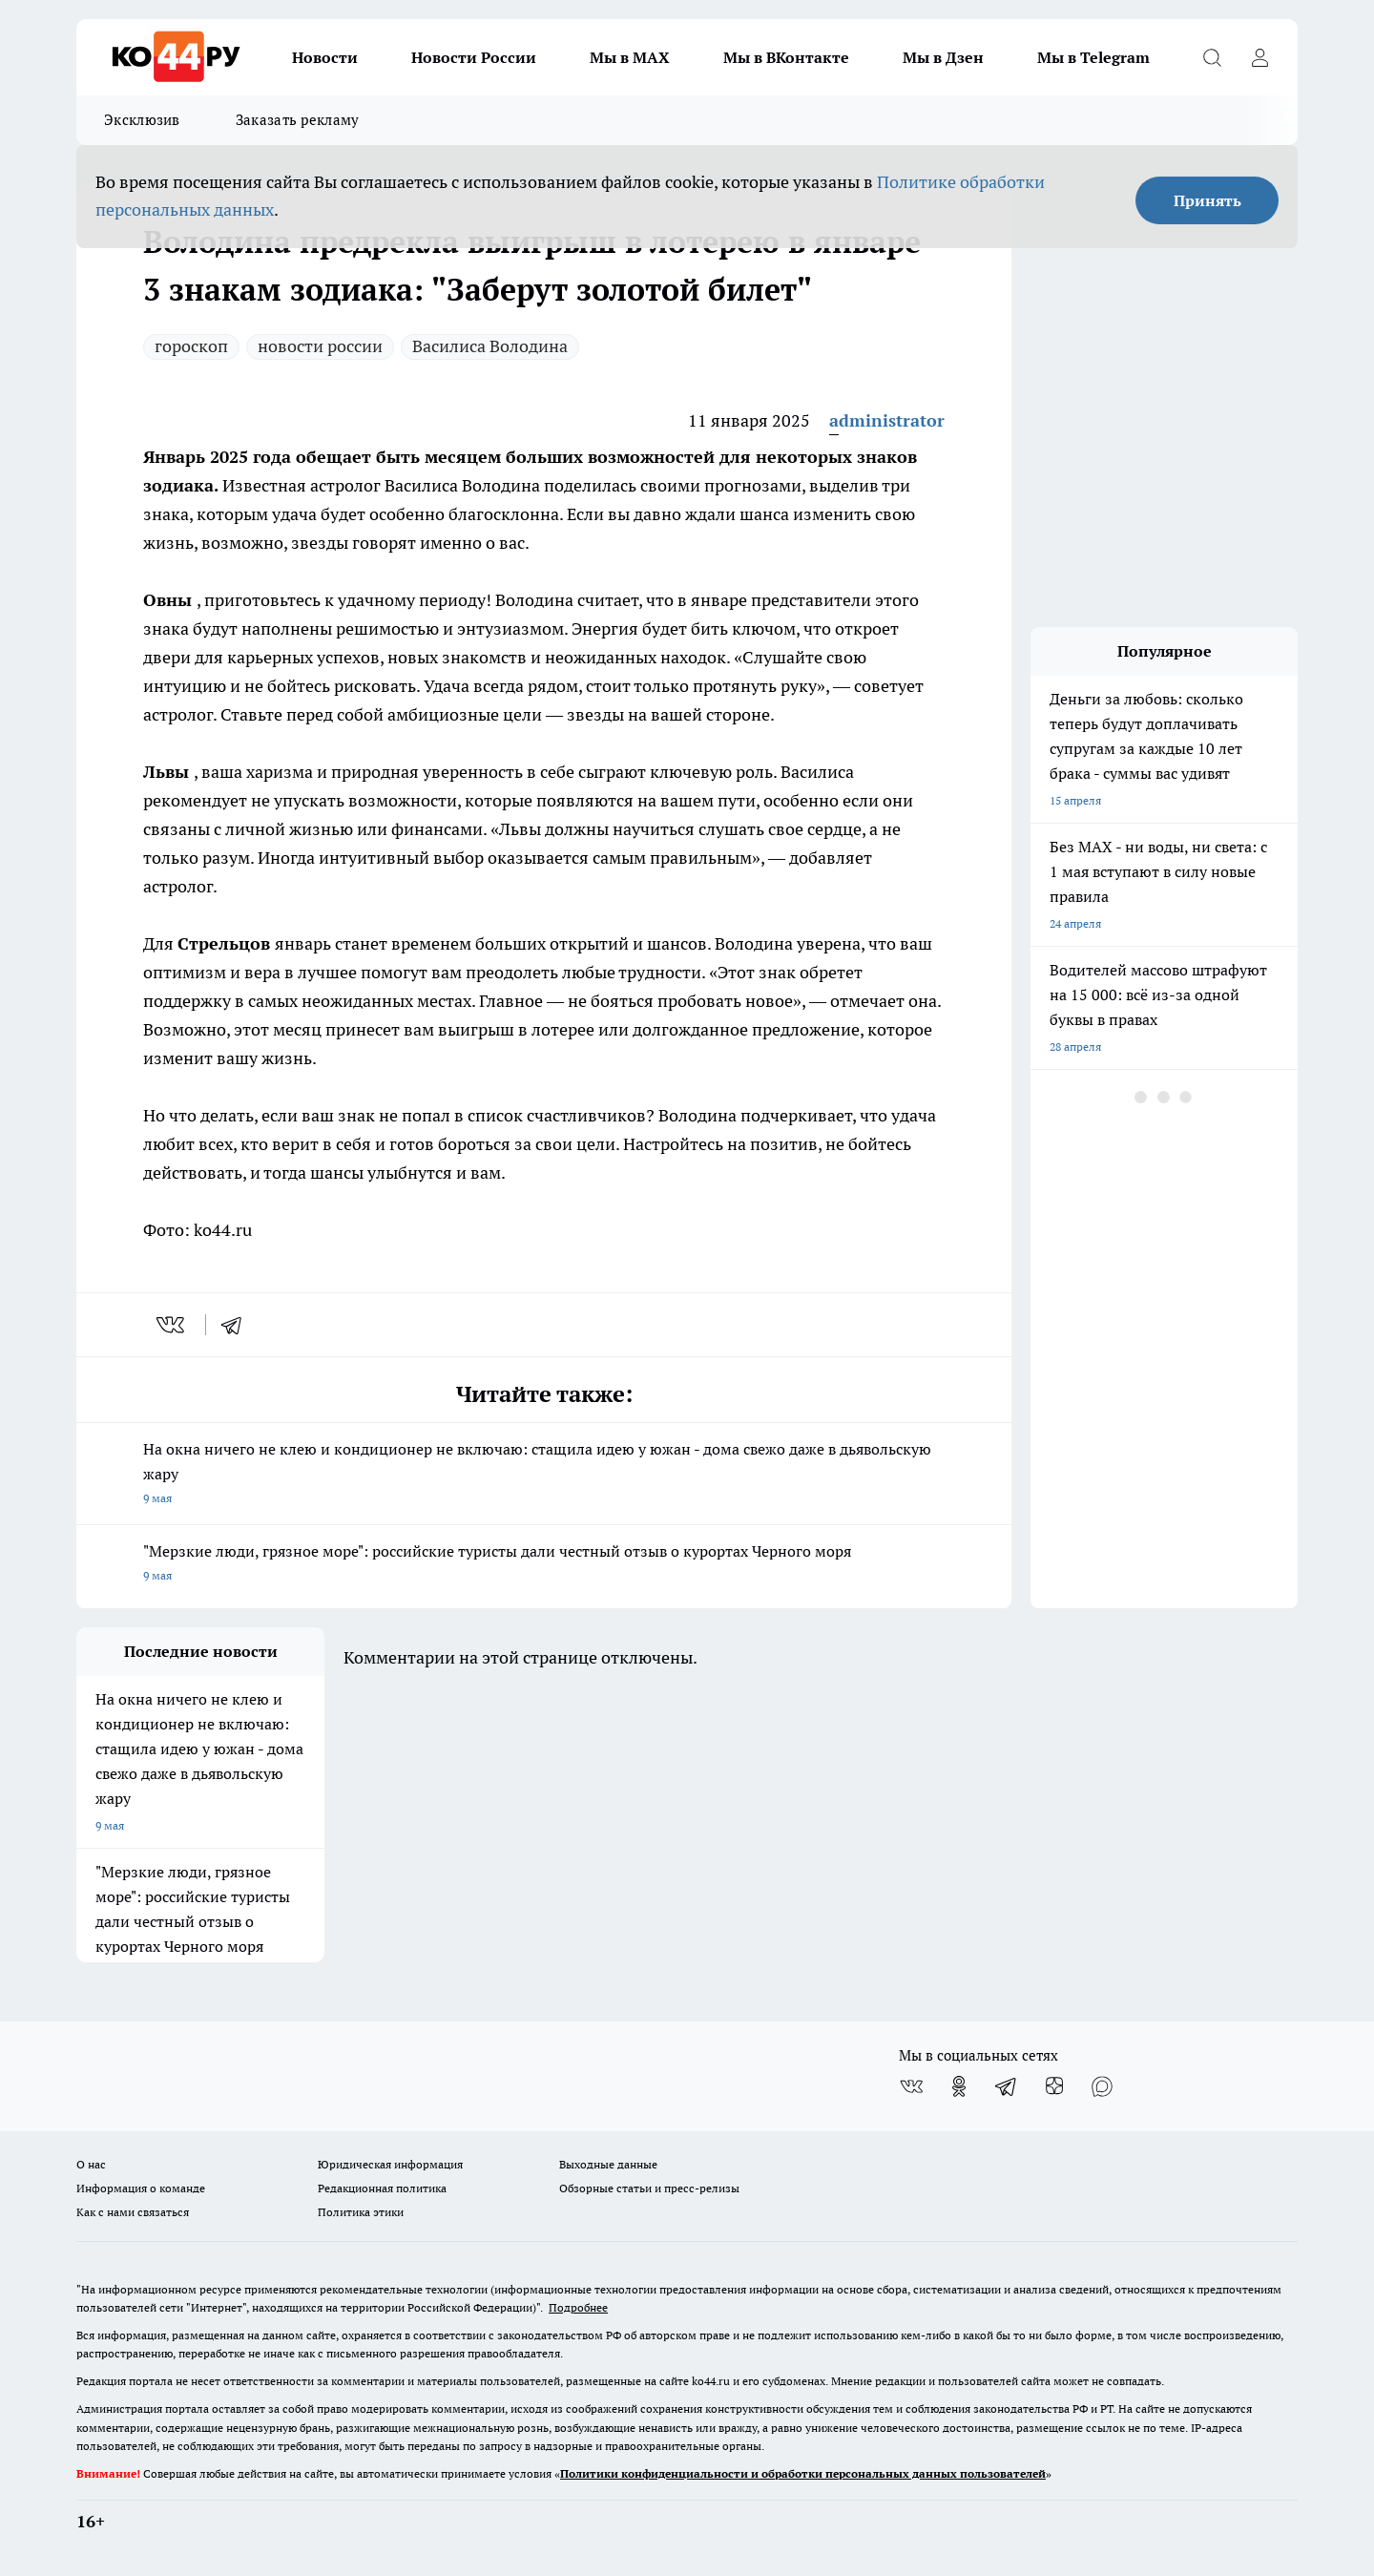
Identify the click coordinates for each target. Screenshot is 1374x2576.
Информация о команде (140, 2188)
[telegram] (238, 1324)
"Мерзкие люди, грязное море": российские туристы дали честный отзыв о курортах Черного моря (544, 1564)
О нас (91, 2164)
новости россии (320, 346)
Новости (325, 57)
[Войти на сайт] (1259, 57)
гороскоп (191, 346)
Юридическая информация (390, 2164)
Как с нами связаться (132, 2212)
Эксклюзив (142, 120)
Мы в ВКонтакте (786, 57)
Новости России (473, 57)
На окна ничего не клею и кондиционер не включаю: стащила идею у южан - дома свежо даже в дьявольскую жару (544, 1475)
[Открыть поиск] (1212, 57)
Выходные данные (608, 2164)
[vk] (172, 1324)
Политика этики (361, 2212)
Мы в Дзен (943, 57)
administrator (887, 420)
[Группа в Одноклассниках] (959, 2086)
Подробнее (578, 2307)
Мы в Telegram (1093, 57)
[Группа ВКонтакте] (911, 2086)
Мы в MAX (630, 57)
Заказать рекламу (298, 120)
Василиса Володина (490, 346)
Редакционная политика (382, 2188)
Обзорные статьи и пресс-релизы (649, 2188)
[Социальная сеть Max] (1102, 2086)
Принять (1207, 200)
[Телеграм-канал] (1006, 2086)
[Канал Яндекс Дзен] (1054, 2086)
